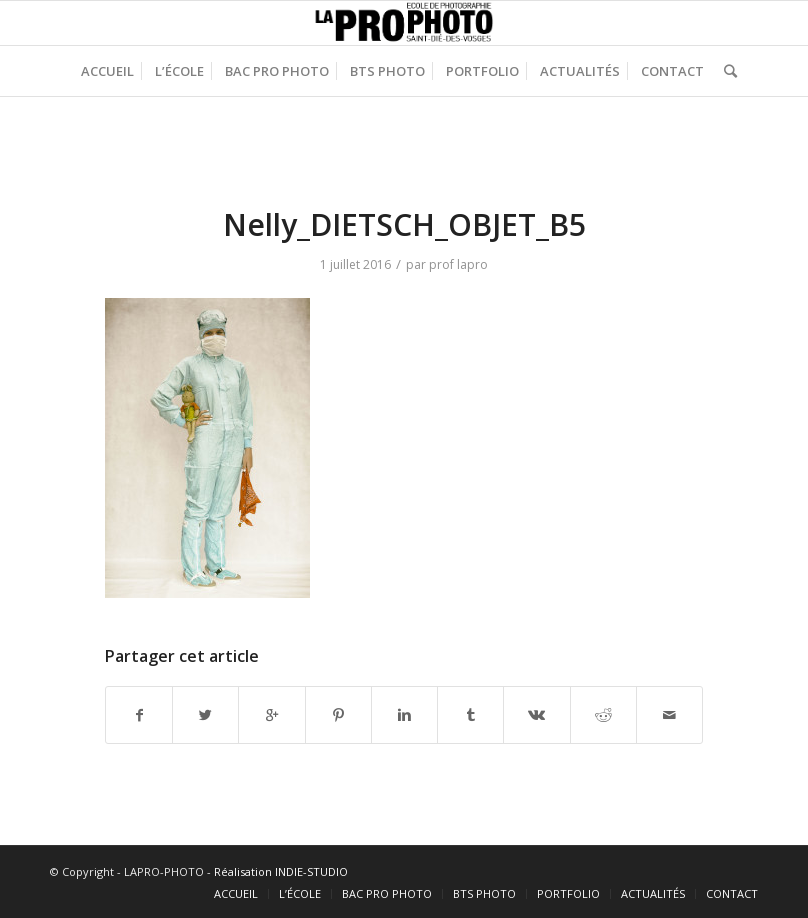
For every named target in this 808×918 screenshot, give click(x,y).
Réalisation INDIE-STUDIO (281, 871)
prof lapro (458, 264)
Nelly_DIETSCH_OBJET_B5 (404, 224)
